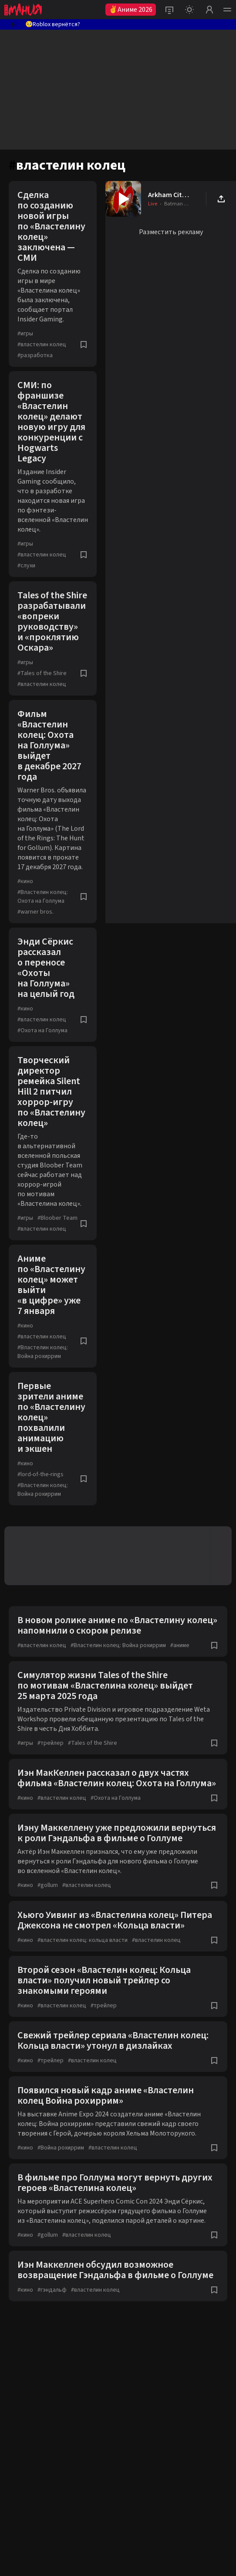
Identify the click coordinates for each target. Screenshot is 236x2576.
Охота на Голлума (42, 1030)
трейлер (50, 1743)
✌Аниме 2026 (130, 9)
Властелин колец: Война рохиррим (42, 1352)
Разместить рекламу (171, 232)
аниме (179, 1645)
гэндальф (52, 2290)
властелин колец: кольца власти (82, 1940)
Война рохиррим (60, 2147)
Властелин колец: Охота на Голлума (42, 896)
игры (25, 333)
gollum (47, 1885)
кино (25, 881)
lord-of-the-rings (40, 1474)
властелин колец (41, 344)
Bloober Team (57, 1218)
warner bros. (35, 912)
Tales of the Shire (42, 673)
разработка (35, 355)
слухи (26, 565)
